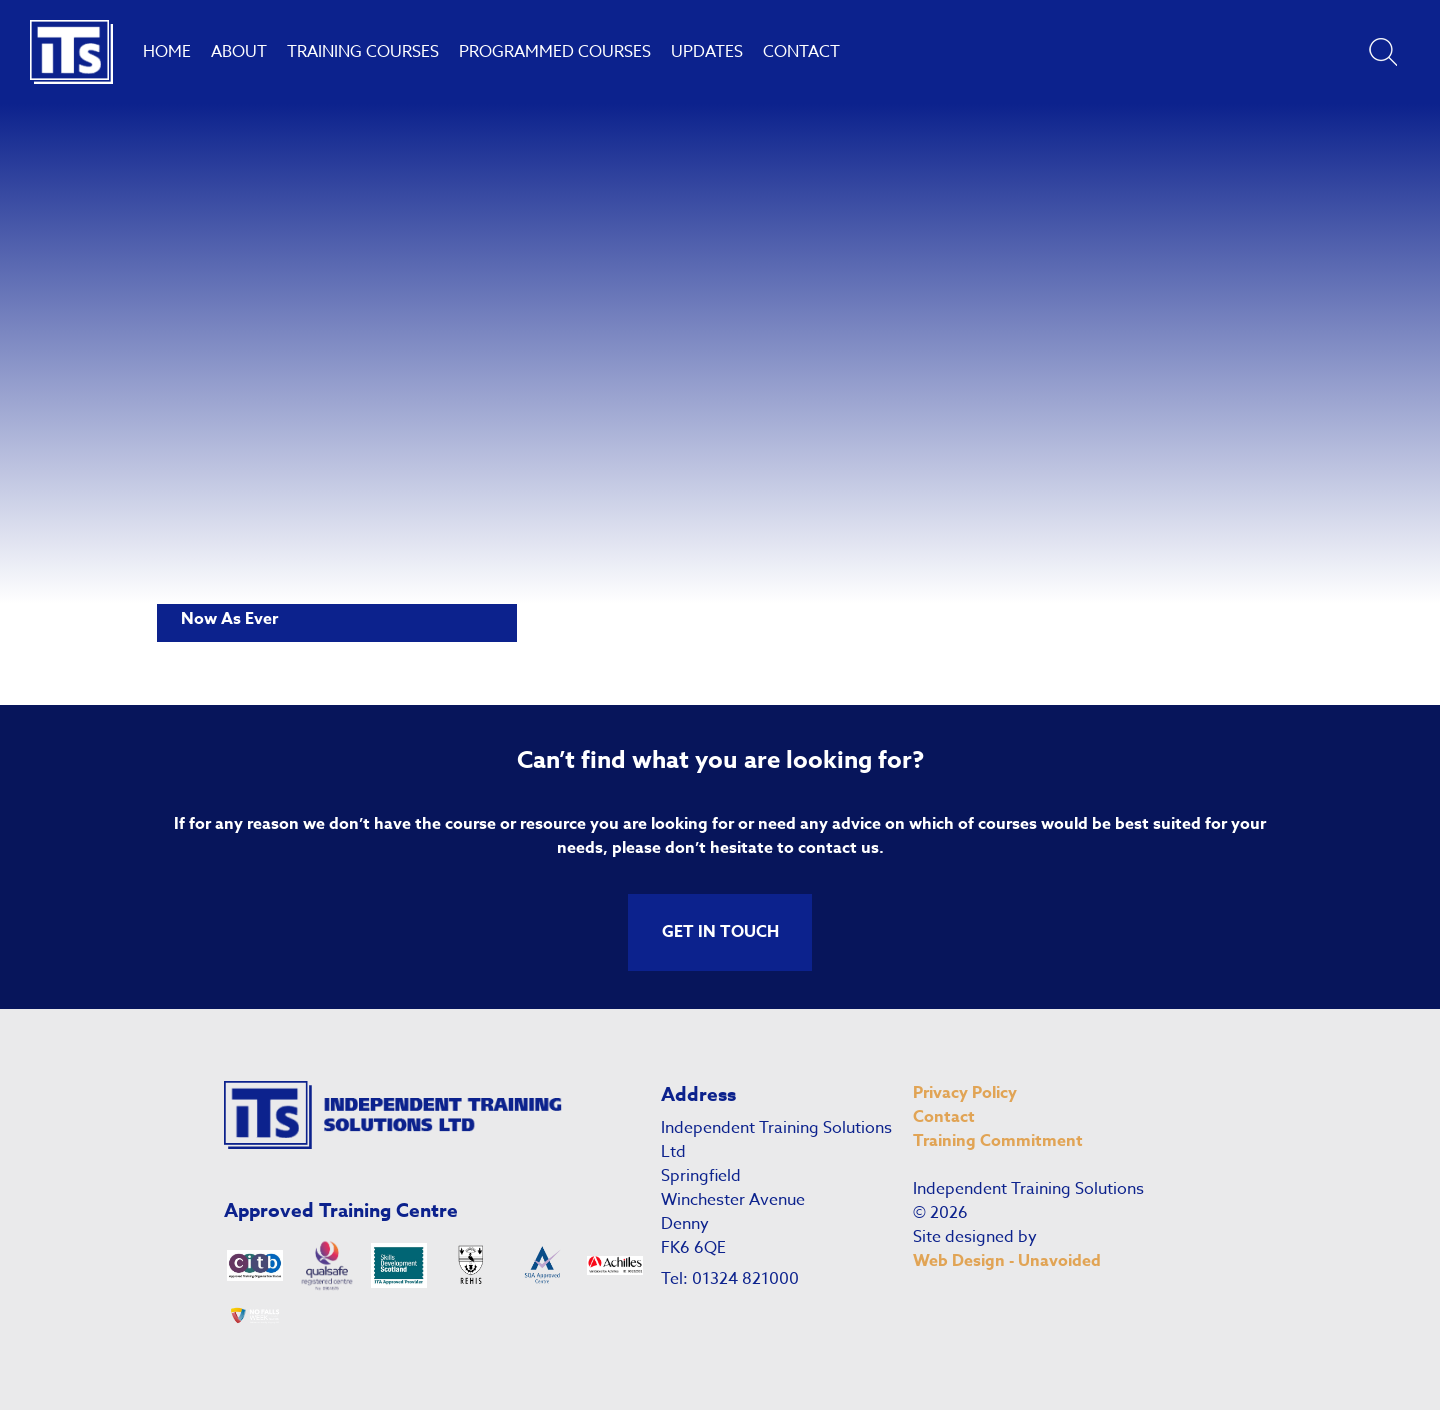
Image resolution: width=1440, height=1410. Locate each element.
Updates (707, 52)
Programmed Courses (555, 52)
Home (167, 52)
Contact (801, 52)
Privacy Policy (965, 1093)
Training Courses (363, 52)
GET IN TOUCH (720, 932)
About (239, 52)
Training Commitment (998, 1141)
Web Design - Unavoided (1007, 1261)
